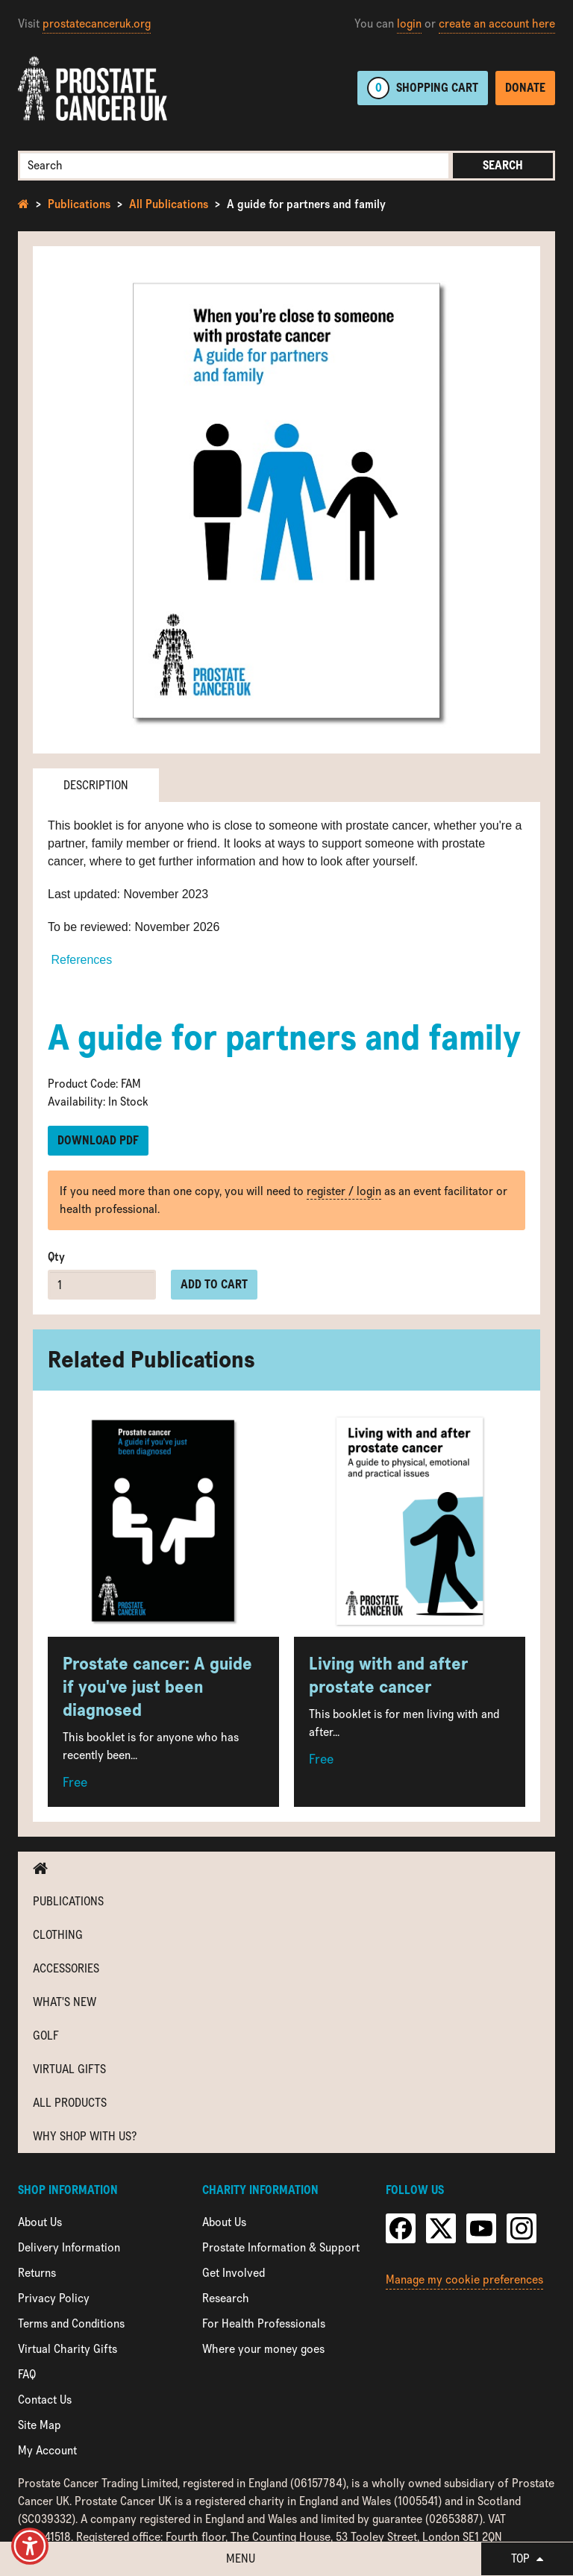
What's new (64, 2002)
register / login (344, 1191)
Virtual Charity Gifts (67, 2349)
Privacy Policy (54, 2298)
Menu (240, 2558)
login (409, 23)
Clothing (58, 1935)
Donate (525, 87)
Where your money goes (263, 2349)
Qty (56, 1257)
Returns (37, 2273)
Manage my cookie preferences (464, 2279)
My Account (47, 2450)
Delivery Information (69, 2247)
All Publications (168, 204)
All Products (70, 2102)
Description (95, 785)
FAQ (27, 2374)
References (80, 959)
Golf (46, 2035)
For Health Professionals (263, 2323)
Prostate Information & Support (281, 2247)
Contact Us (45, 2399)
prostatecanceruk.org (97, 23)
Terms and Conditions (71, 2323)
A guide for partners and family (306, 204)
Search (503, 165)
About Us (40, 2222)
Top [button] (527, 2558)
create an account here (497, 23)
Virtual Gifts (69, 2069)
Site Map (39, 2425)
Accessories (66, 1968)
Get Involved (233, 2273)
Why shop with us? (85, 2136)
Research (225, 2298)
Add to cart (214, 1284)
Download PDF (98, 1140)
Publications (79, 204)
